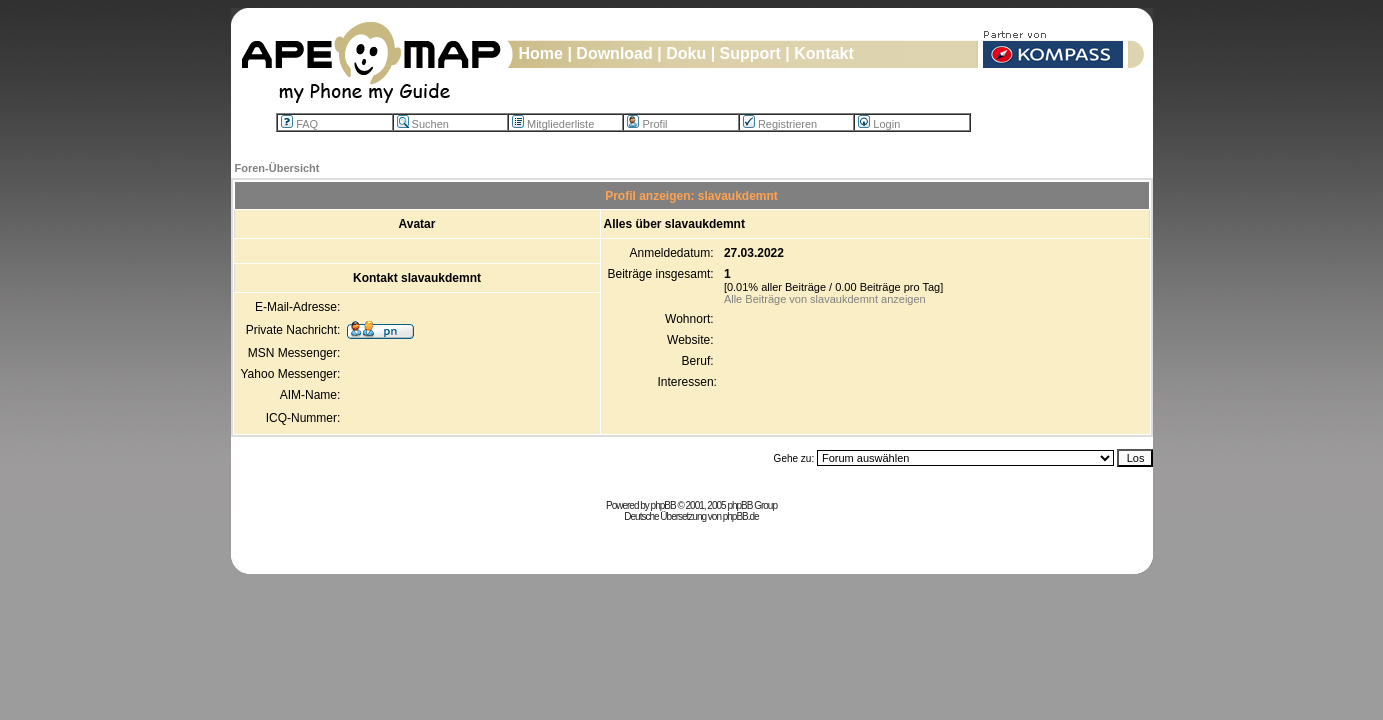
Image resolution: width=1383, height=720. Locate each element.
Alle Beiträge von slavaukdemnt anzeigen (825, 299)
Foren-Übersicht (277, 168)
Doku (686, 53)
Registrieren (780, 124)
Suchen (423, 124)
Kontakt (824, 53)
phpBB (663, 505)
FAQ (299, 124)
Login (879, 124)
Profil (647, 124)
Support (750, 53)
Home (541, 53)
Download (614, 53)
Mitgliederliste (553, 124)
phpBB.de (741, 516)
